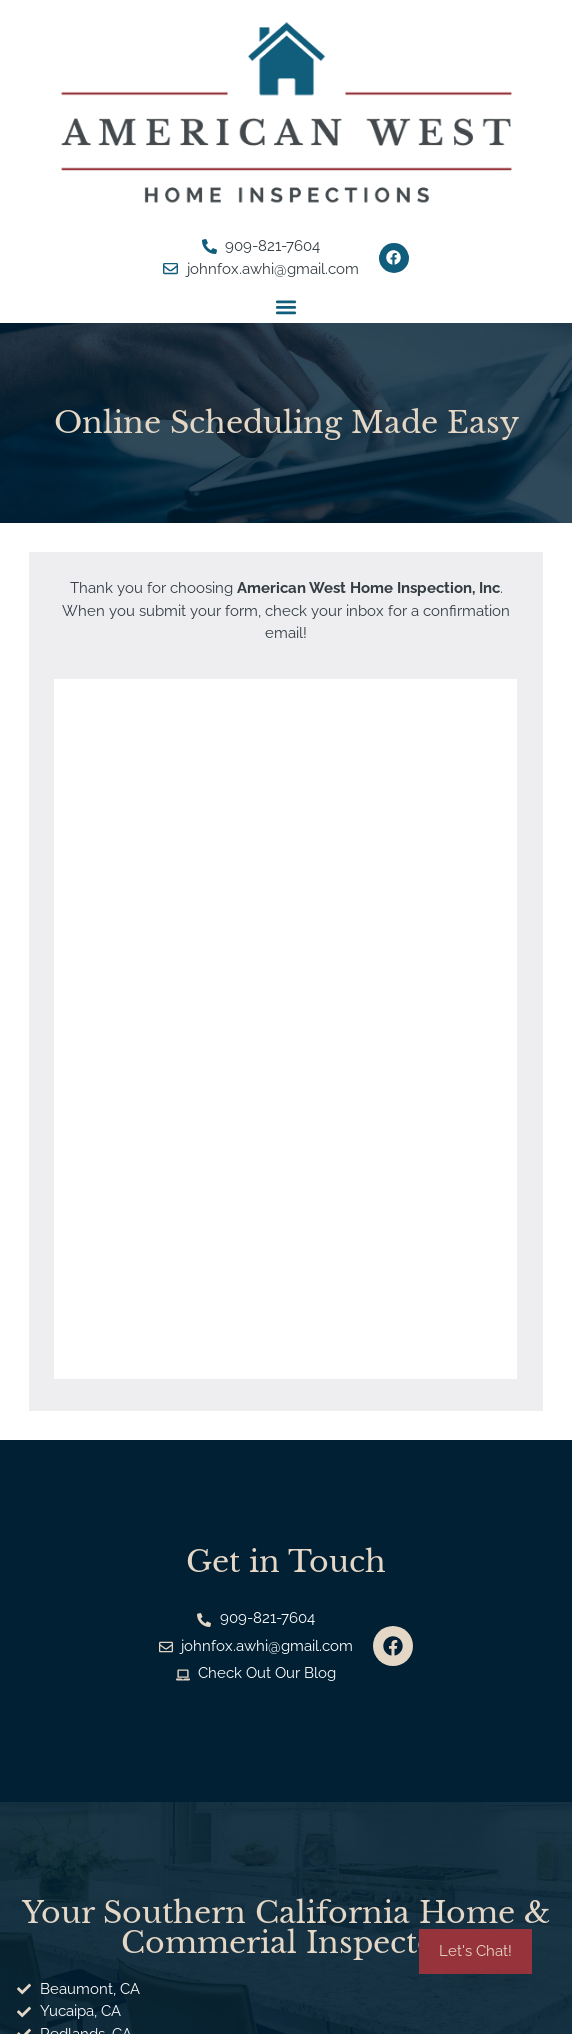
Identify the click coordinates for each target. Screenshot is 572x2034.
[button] (286, 306)
